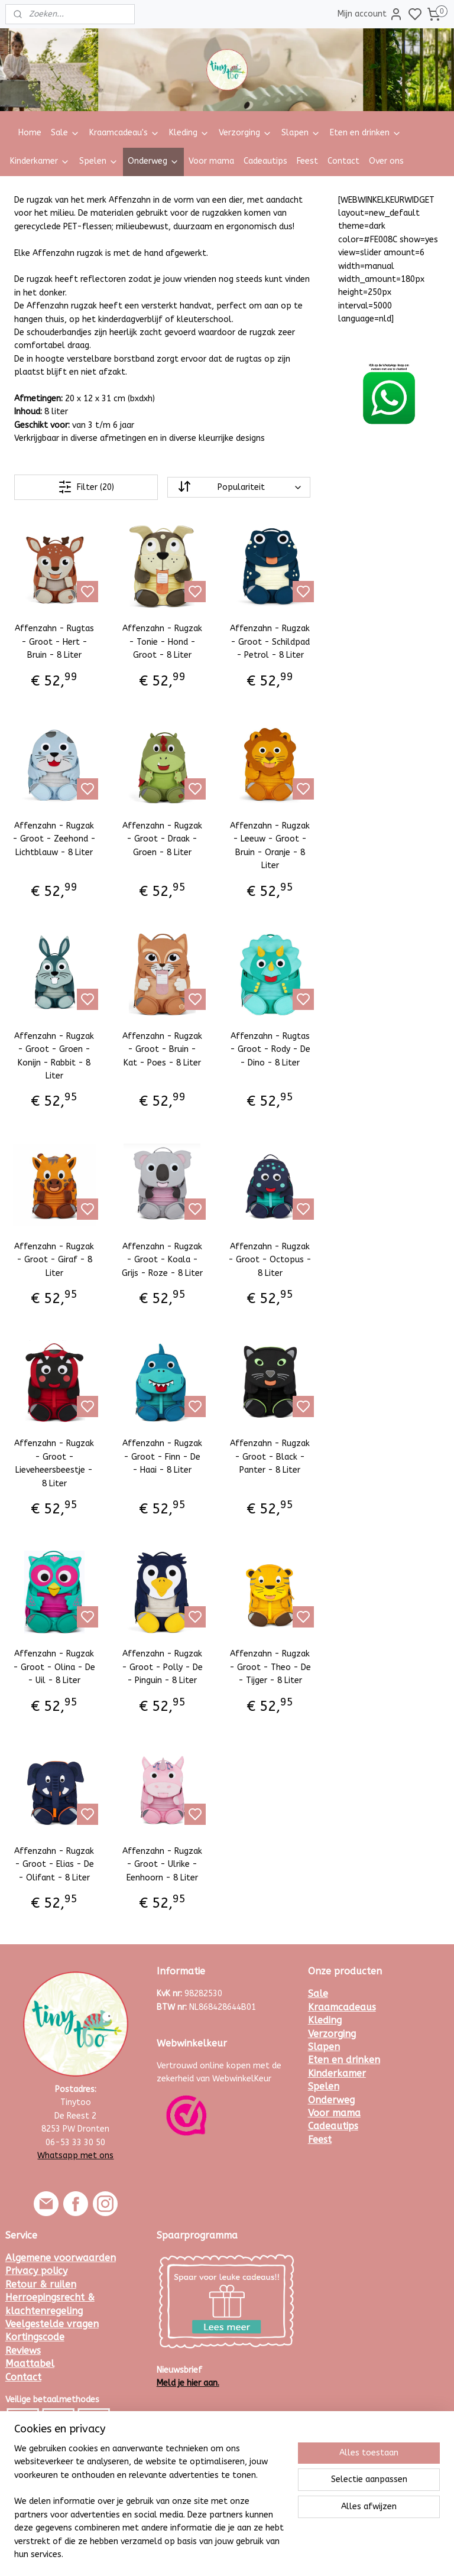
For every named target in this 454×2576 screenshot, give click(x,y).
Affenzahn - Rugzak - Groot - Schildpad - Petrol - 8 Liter (270, 641)
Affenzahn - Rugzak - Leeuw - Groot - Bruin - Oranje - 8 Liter (270, 845)
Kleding (189, 133)
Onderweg (153, 161)
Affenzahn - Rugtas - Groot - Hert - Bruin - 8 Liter (54, 641)
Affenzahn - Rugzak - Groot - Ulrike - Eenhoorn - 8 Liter (162, 1864)
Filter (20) (86, 487)
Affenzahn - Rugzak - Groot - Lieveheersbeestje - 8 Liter (54, 1463)
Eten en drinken (365, 133)
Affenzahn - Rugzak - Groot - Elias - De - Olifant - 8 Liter (54, 1864)
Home (29, 133)
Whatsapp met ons (75, 2156)
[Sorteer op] (239, 487)
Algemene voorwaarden (60, 2257)
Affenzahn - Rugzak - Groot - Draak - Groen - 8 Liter (162, 839)
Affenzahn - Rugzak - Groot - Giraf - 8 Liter (54, 1259)
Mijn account (370, 14)
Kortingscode (34, 2337)
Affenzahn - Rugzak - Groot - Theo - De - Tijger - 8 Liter (270, 1667)
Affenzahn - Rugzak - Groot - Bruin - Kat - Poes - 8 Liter (162, 1049)
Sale (65, 133)
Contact (343, 161)
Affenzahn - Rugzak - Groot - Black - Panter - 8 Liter (270, 1456)
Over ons (386, 161)
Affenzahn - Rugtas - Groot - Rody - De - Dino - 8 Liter (270, 1049)
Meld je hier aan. (188, 2383)
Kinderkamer (40, 161)
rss (282, 2554)
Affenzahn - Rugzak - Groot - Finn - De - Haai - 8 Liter (162, 1456)
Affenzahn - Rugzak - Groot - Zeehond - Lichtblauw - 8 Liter (54, 839)
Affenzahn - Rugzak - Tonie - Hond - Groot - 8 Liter (162, 641)
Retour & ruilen (40, 2284)
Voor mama (211, 161)
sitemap (259, 2554)
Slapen (300, 133)
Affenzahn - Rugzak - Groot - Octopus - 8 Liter (270, 1259)
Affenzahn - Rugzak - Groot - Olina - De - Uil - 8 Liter (54, 1667)
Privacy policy (36, 2270)
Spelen (98, 161)
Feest (307, 161)
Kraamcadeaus (342, 2007)
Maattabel (29, 2363)
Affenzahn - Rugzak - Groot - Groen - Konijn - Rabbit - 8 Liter (54, 1055)
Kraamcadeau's (124, 133)
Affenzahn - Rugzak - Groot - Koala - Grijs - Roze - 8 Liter (162, 1259)
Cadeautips (265, 161)
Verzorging (245, 133)
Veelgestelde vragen (52, 2324)
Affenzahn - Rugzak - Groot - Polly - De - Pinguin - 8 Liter (162, 1667)
